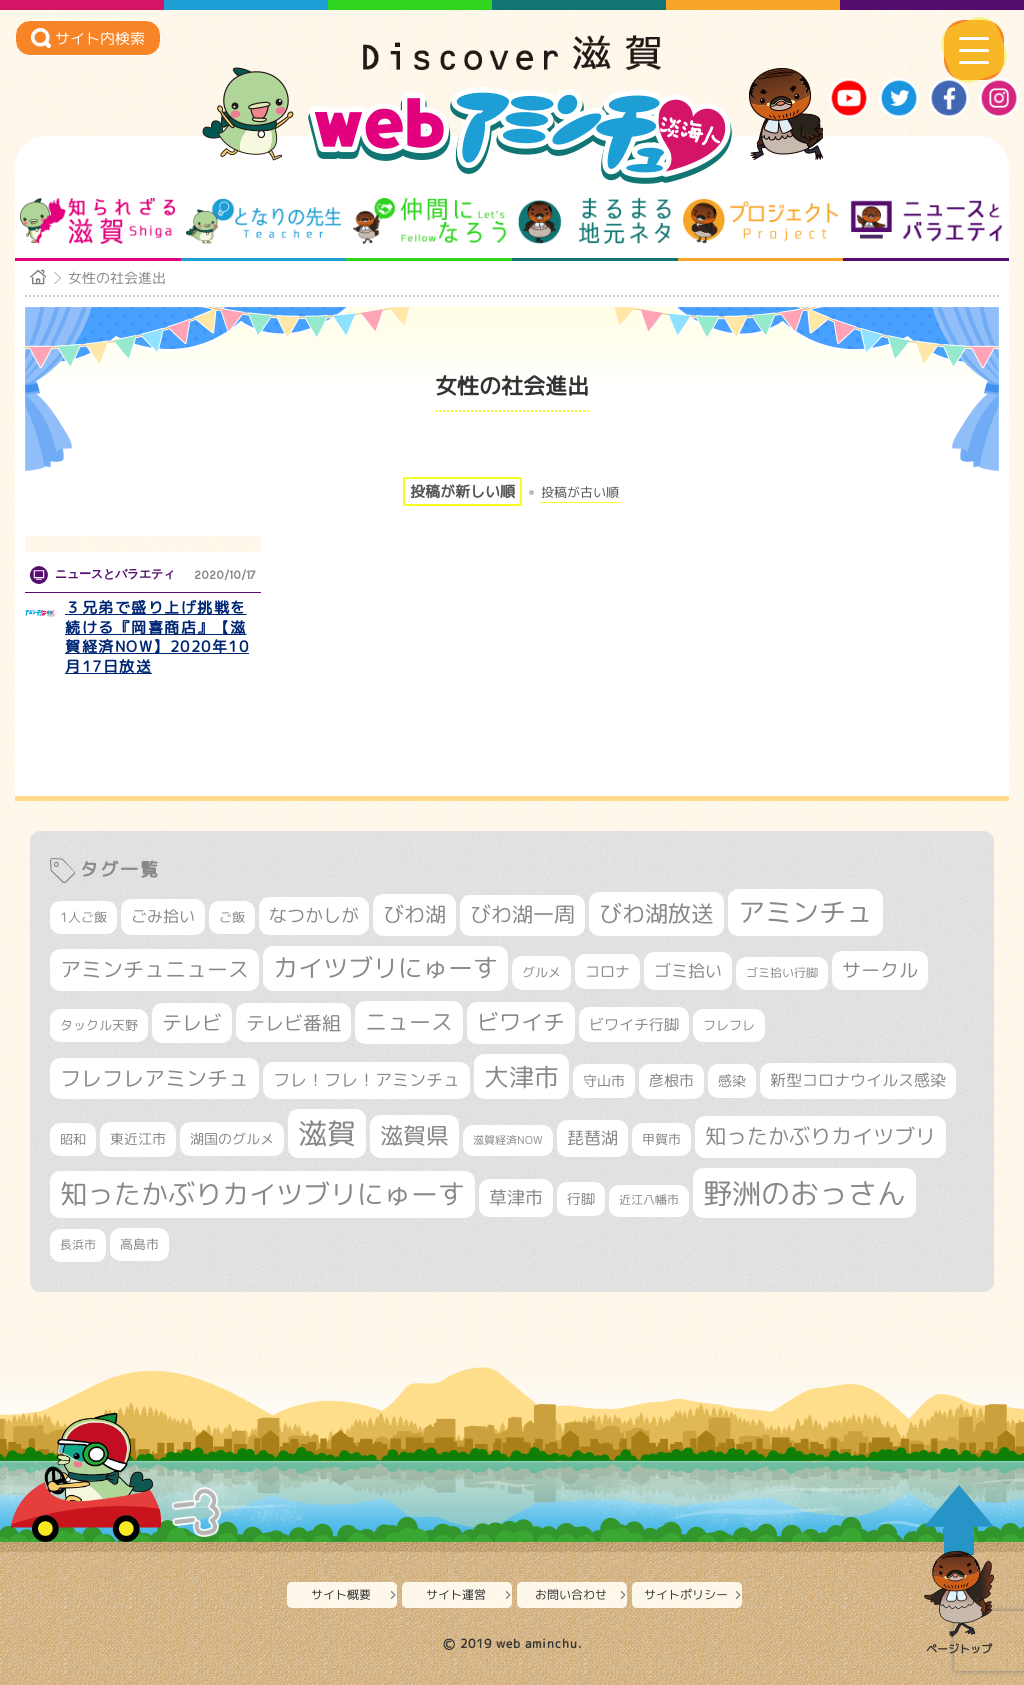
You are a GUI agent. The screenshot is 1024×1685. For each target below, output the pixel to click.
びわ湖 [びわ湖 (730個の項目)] (414, 914)
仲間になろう (429, 221)
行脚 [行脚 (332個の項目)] (581, 1198)
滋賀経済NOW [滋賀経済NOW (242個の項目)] (508, 1140)
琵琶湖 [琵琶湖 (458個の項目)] (592, 1137)
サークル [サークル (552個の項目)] (880, 970)
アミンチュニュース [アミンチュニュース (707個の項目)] (154, 969)
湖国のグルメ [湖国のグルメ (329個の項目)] (232, 1138)
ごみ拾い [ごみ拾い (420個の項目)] (163, 916)
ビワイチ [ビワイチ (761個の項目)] (521, 1022)
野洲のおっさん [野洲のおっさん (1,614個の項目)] (804, 1192)
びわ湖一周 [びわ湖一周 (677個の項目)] (522, 914)
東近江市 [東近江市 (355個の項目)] (138, 1139)
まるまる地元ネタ (594, 221)
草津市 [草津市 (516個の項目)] (516, 1197)
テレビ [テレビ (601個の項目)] (192, 1022)
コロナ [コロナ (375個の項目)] (607, 971)
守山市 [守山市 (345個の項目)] (604, 1081)
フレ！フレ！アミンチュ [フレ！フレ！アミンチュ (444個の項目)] (366, 1079)
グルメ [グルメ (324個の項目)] (541, 972)
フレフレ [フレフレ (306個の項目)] (729, 1025)
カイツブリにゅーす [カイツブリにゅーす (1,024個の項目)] (385, 967)
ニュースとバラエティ (926, 221)
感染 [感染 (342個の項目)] (732, 1081)
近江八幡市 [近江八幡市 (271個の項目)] (649, 1200)
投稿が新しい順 (462, 491)
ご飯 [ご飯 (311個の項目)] (232, 917)
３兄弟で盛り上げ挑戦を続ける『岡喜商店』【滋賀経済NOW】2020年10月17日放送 (157, 637)
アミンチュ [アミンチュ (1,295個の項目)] (805, 912)
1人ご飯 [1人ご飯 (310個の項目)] (83, 917)
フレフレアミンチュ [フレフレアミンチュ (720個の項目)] (154, 1078)
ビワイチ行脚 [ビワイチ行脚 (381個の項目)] (634, 1024)
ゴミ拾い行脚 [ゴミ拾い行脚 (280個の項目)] (782, 972)
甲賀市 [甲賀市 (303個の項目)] (661, 1139)
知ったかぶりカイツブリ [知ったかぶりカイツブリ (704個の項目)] (820, 1136)
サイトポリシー (686, 1594)
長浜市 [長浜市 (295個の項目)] (78, 1244)
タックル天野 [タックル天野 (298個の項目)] (99, 1025)
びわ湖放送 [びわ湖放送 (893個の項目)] (656, 913)
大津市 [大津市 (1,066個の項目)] (521, 1076)
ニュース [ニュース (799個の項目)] (409, 1021)
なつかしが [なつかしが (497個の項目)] (314, 915)
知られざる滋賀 (97, 221)
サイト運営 (456, 1594)
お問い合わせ (571, 1594)
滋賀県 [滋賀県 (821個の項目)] (414, 1135)
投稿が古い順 (580, 492)
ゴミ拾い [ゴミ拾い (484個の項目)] (688, 970)
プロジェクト (760, 221)
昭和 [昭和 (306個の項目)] (73, 1139)
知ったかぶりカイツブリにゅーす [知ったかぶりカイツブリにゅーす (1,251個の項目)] (262, 1194)
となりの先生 (263, 221)
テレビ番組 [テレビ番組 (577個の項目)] (293, 1022)
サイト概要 (341, 1594)
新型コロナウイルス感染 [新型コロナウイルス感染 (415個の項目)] (858, 1080)
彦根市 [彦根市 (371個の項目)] (671, 1080)
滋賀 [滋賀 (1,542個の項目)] (327, 1133)
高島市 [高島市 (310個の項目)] (139, 1244)
